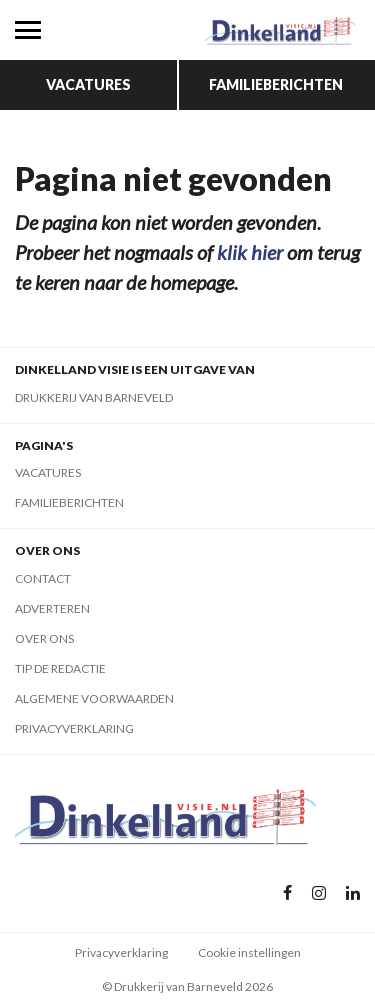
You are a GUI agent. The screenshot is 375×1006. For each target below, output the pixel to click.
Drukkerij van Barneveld (94, 397)
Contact (43, 578)
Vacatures (88, 84)
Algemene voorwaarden (94, 698)
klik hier (250, 252)
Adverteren (52, 608)
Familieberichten (276, 84)
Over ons (44, 638)
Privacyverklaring (74, 728)
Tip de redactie (60, 668)
